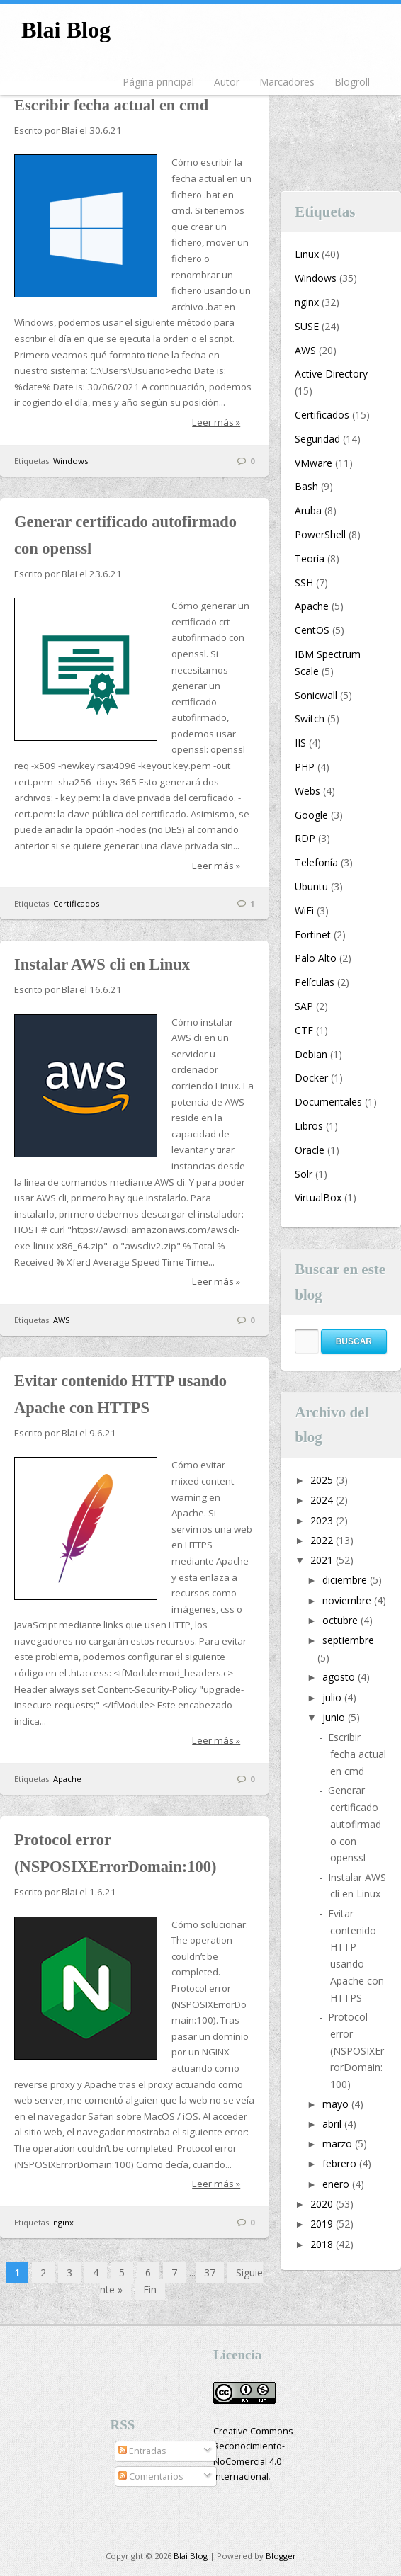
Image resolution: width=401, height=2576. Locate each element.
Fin (150, 2289)
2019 (323, 2223)
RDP (305, 838)
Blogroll (352, 82)
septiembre (348, 1640)
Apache (67, 1779)
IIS (300, 742)
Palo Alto (316, 958)
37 (209, 2272)
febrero (340, 2163)
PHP (305, 766)
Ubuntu (311, 886)
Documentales (328, 1101)
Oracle (309, 1150)
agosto (340, 1677)
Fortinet (313, 934)
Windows (70, 460)
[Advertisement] (341, 125)
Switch (309, 718)
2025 (323, 1480)
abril (333, 2123)
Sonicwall (316, 695)
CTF (304, 1030)
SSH (304, 582)
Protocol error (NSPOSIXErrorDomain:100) (356, 2050)
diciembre (346, 1580)
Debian (311, 1054)
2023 (323, 1520)
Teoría (309, 558)
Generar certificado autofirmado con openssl (354, 1823)
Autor (226, 82)
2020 (323, 2204)
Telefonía (316, 862)
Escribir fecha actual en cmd (111, 105)
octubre (341, 1620)
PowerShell (320, 534)
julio (333, 1697)
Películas (314, 982)
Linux (307, 254)
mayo (336, 2104)
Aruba (308, 510)
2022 (323, 1540)
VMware (313, 463)
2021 (323, 1560)
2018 (323, 2244)
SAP (304, 1006)
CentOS (312, 630)
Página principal (158, 82)
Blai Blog (66, 29)
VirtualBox (318, 1197)
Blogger (281, 2556)
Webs (307, 791)
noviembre (348, 1600)
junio (335, 1717)
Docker (311, 1077)
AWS (61, 1320)
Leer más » (216, 422)
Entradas (142, 2451)
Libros (309, 1126)
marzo (338, 2143)
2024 (323, 1500)
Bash (306, 486)
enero (337, 2184)
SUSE (307, 326)
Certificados (76, 903)
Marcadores (287, 82)
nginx (63, 2222)
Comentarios (150, 2476)
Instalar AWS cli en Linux (102, 964)
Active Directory (331, 373)
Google (311, 815)
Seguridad (317, 439)
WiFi (304, 910)
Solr (303, 1174)
